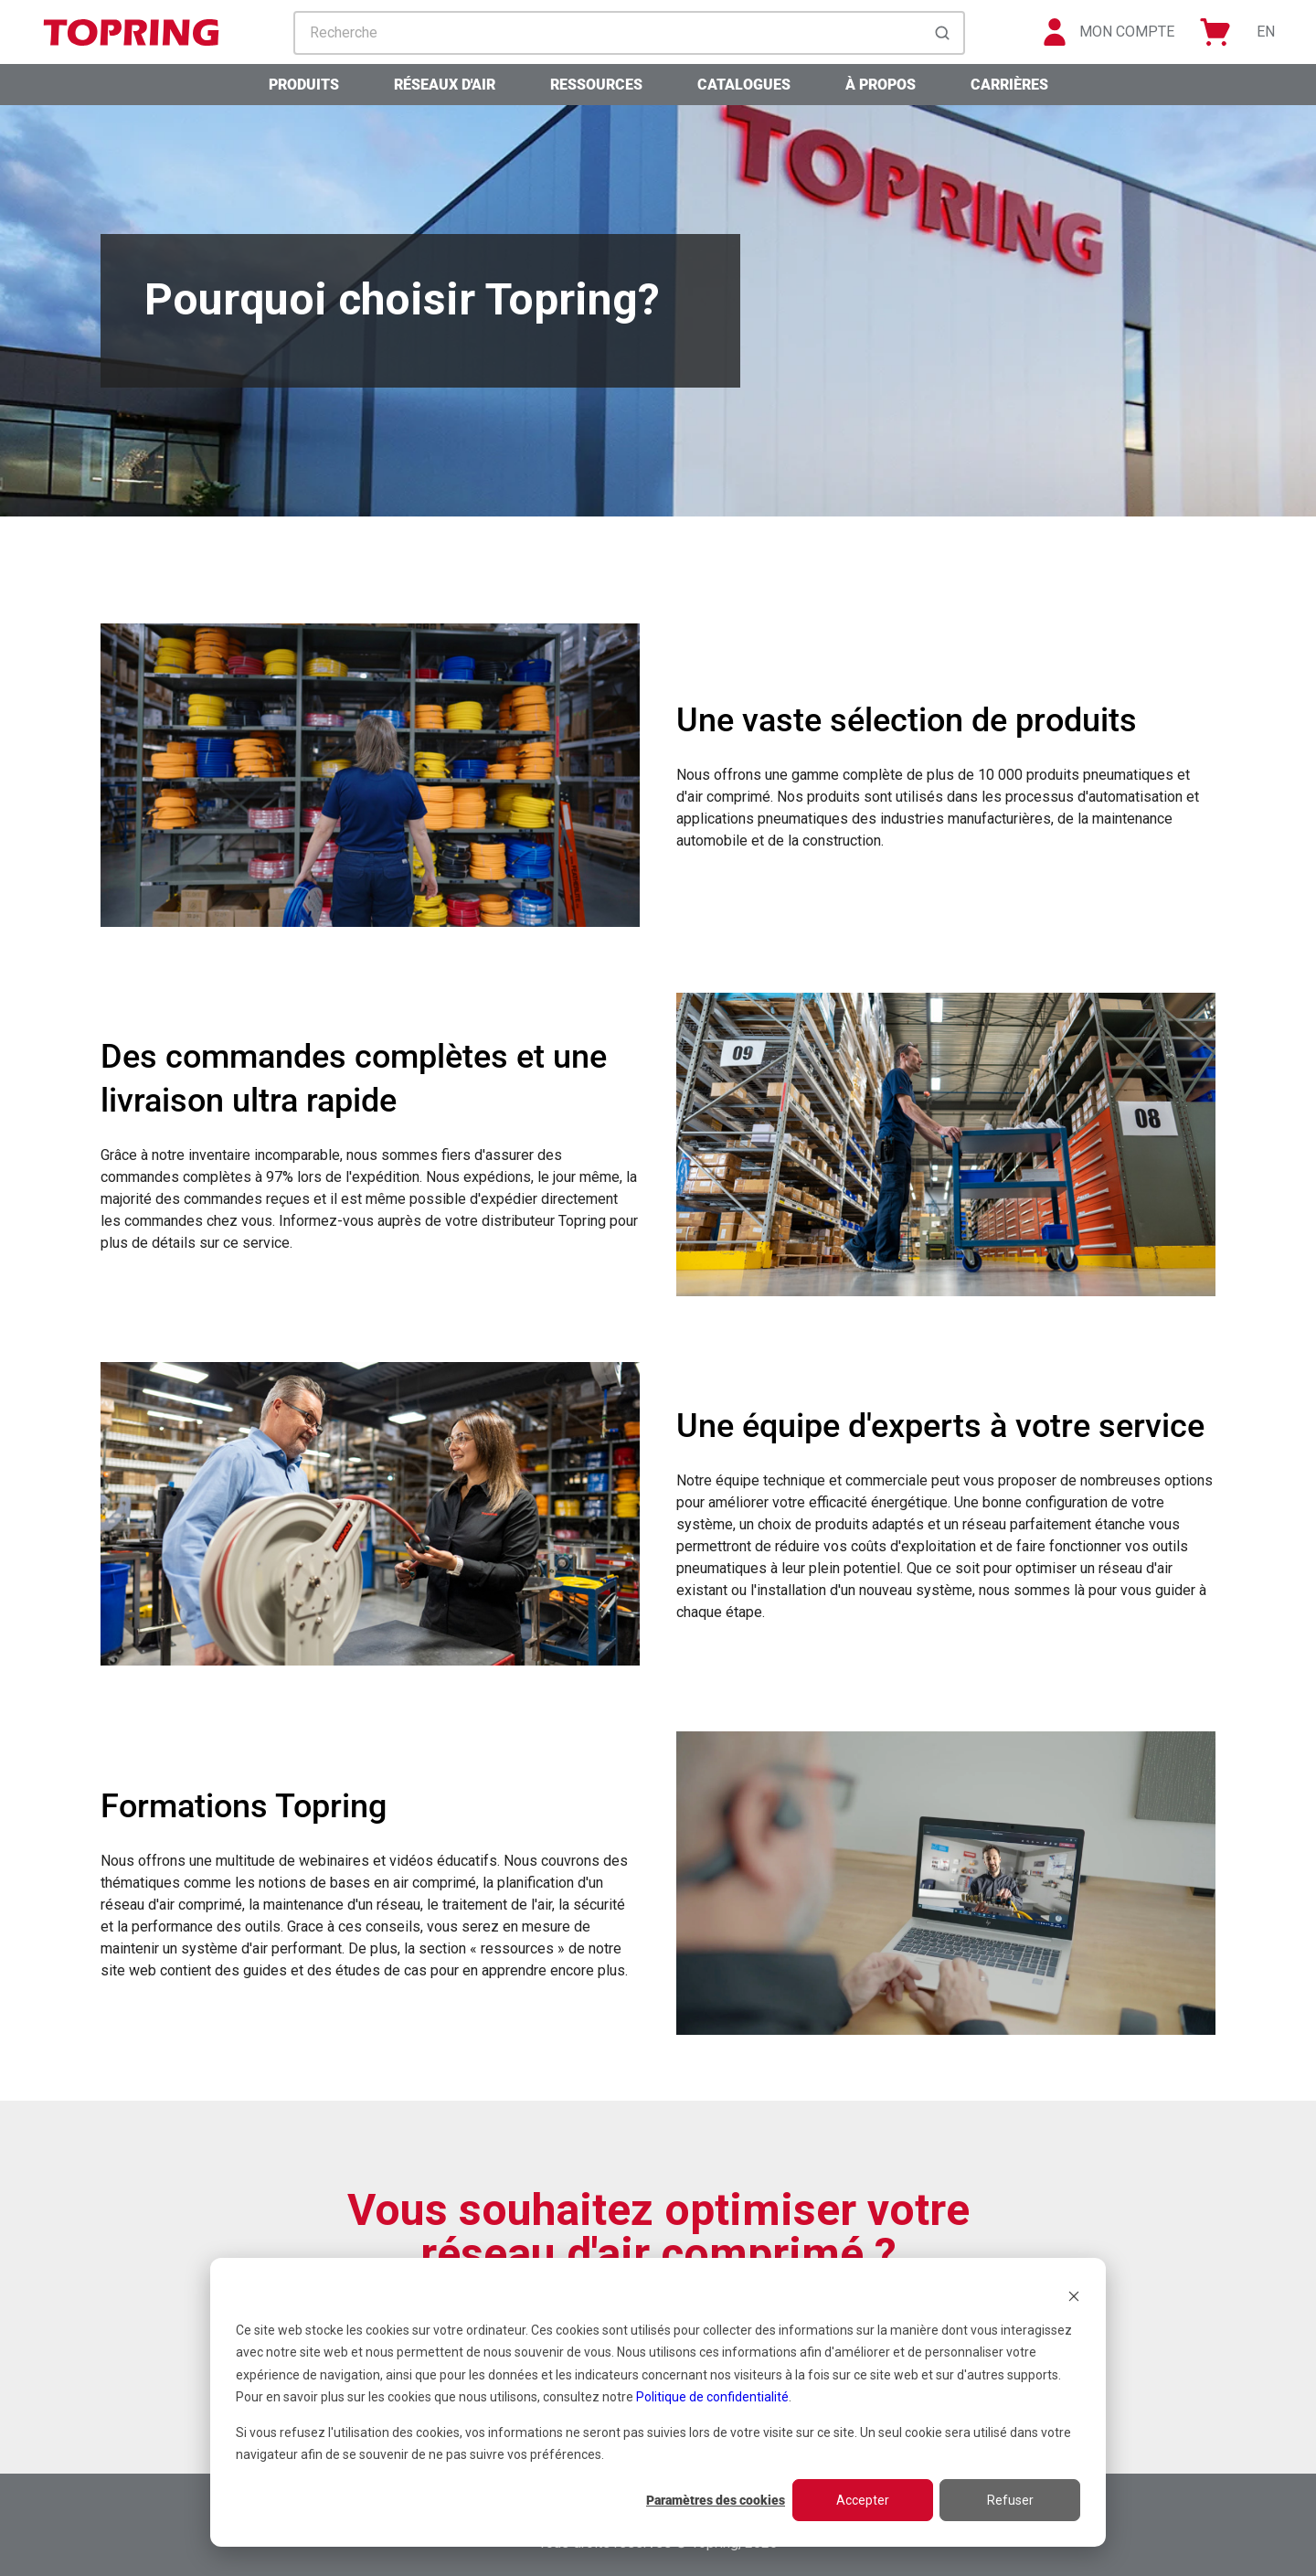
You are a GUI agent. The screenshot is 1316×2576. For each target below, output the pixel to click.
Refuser (1010, 2500)
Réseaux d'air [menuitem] (444, 84)
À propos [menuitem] (880, 84)
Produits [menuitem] (304, 84)
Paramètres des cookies (715, 2500)
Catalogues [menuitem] (744, 84)
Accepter (862, 2500)
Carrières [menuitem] (1009, 84)
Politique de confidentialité (712, 2397)
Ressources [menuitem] (596, 84)
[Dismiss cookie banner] (1073, 2294)
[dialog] (658, 2402)
